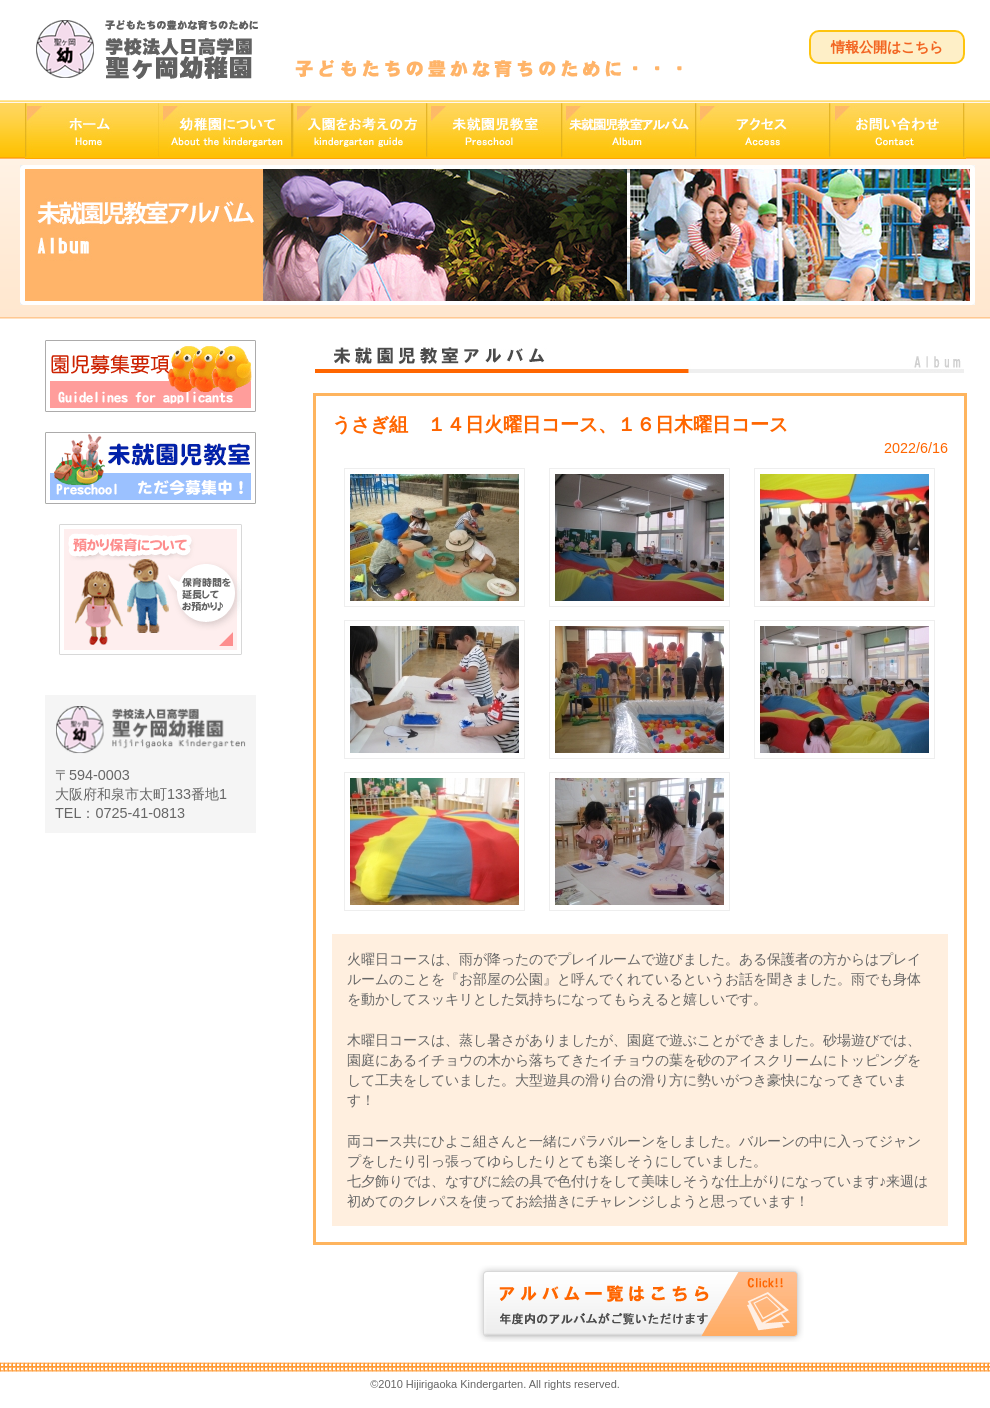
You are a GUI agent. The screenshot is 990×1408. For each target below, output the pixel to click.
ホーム (91, 131)
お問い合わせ (897, 131)
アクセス (762, 131)
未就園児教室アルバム (628, 131)
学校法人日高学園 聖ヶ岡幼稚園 (146, 49)
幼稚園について (225, 131)
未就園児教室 (493, 131)
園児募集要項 (150, 376)
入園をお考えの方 (359, 131)
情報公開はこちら (887, 47)
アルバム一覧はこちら (640, 1303)
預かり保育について (150, 625)
